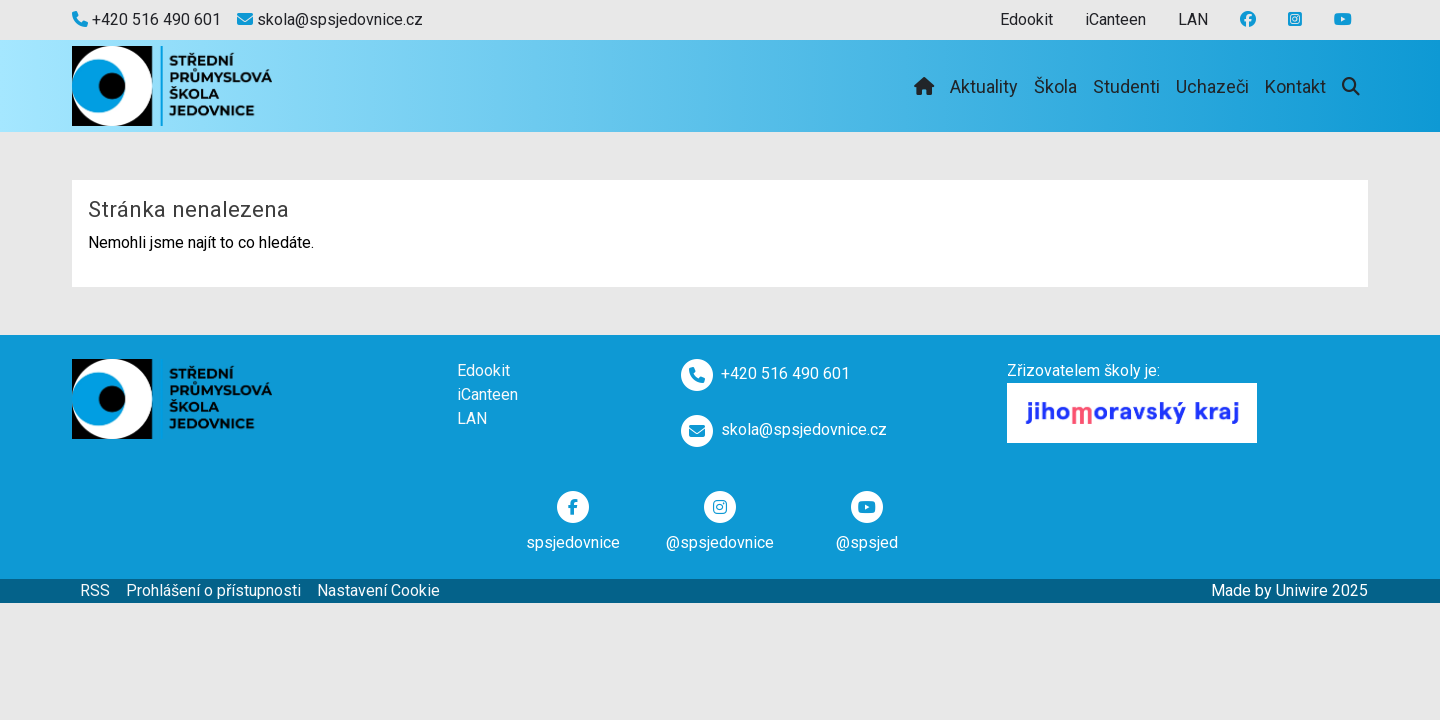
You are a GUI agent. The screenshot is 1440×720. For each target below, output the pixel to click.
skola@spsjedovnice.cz (330, 19)
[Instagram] (1343, 20)
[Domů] (924, 86)
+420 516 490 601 (146, 19)
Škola (1055, 86)
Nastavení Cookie (378, 590)
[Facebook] (1248, 20)
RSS (95, 590)
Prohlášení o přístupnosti (213, 590)
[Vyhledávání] (1351, 86)
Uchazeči (1212, 86)
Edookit (1026, 19)
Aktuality (984, 86)
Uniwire (1302, 590)
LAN (1193, 19)
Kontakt (1295, 86)
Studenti (1126, 86)
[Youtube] (1295, 20)
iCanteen (1115, 19)
